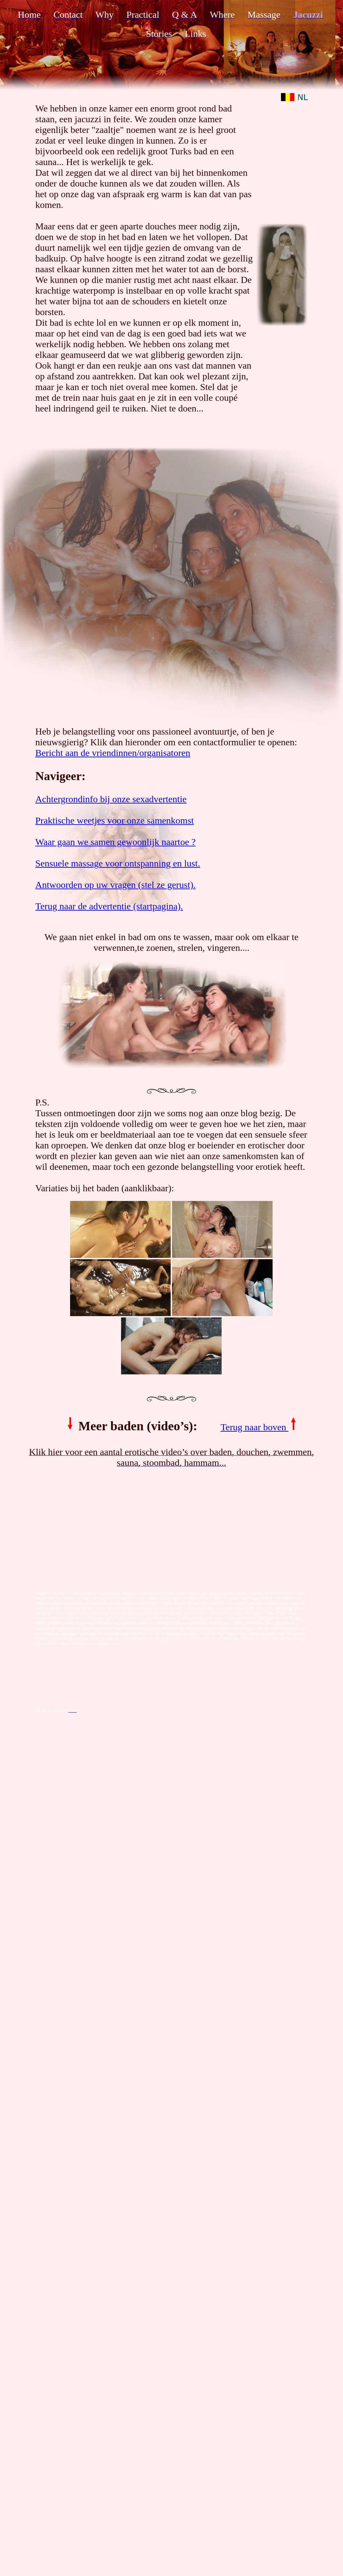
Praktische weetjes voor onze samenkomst (114, 820)
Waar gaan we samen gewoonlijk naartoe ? (115, 842)
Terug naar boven (260, 1427)
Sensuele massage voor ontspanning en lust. (117, 863)
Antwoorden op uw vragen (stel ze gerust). (115, 885)
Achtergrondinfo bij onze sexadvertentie (110, 799)
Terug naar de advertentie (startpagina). (109, 906)
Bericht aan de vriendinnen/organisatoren (112, 753)
